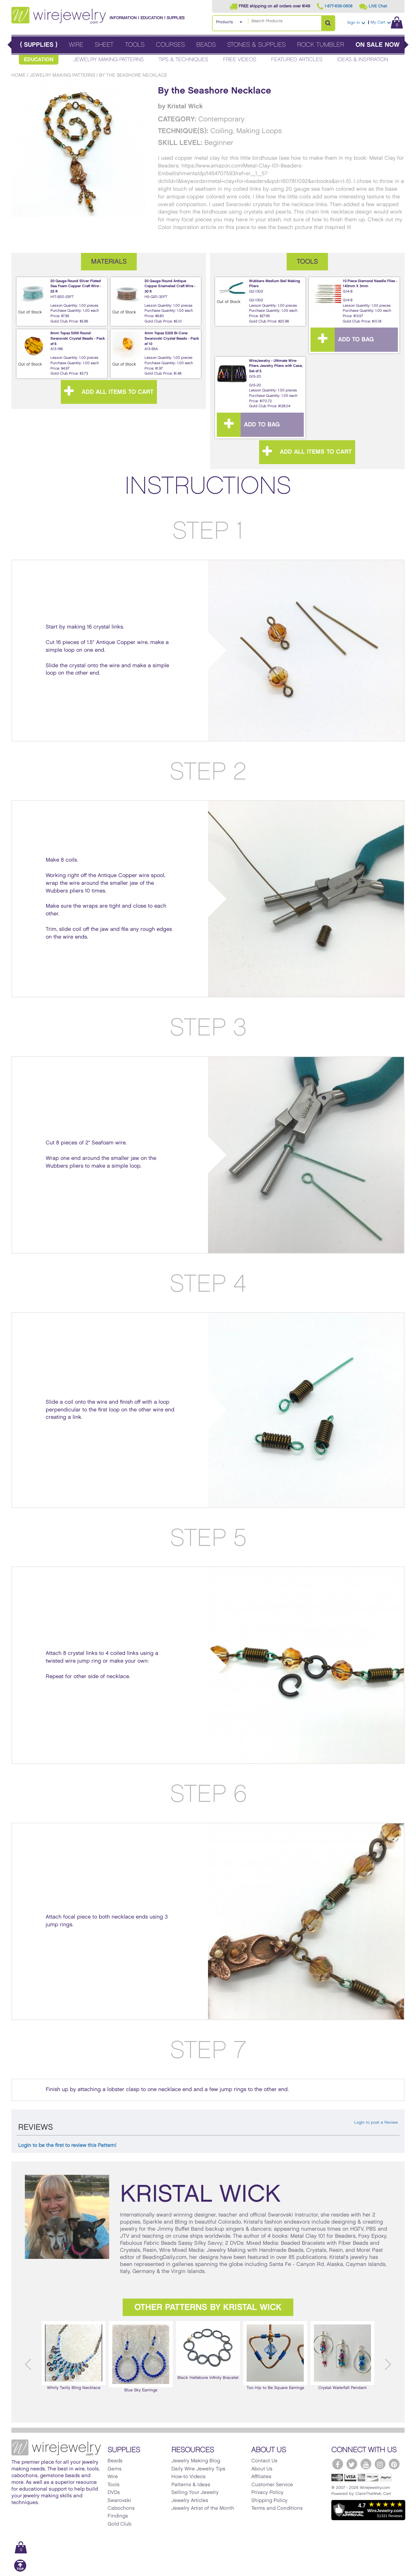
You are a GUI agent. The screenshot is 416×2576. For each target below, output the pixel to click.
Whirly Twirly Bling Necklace (74, 2355)
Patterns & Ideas (190, 2485)
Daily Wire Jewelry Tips (198, 2469)
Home (18, 75)
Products (224, 22)
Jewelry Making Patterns (108, 59)
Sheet (104, 45)
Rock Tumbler (320, 45)
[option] (73, 2355)
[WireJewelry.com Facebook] (337, 2464)
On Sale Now (378, 45)
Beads (206, 45)
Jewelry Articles (189, 2500)
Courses (170, 45)
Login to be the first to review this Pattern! (67, 2145)
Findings (118, 2516)
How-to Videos (188, 2476)
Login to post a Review (376, 2122)
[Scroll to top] (20, 2570)
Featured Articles (297, 59)
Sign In (356, 23)
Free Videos (239, 59)
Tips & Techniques (183, 59)
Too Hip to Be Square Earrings (275, 2355)
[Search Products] (328, 23)
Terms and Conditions (277, 2508)
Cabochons (121, 2508)
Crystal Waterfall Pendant (342, 2355)
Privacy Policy (267, 2492)
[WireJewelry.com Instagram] (380, 2464)
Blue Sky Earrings (141, 2356)
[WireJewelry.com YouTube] (366, 2464)
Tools (134, 45)
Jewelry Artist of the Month (202, 2508)
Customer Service (272, 2485)
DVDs (114, 2492)
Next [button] (388, 2364)
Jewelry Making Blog (195, 2461)
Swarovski (119, 2500)
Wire (76, 45)
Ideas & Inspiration (362, 59)
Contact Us (264, 2461)
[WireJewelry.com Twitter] (351, 2464)
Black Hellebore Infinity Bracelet (208, 2350)
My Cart (387, 22)
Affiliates (261, 2476)
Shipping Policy (269, 2500)
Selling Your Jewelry (195, 2492)
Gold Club (119, 2524)
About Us (262, 2469)
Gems (115, 2469)
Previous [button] (28, 2364)
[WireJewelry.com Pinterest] (394, 2464)
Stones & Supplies (256, 45)
